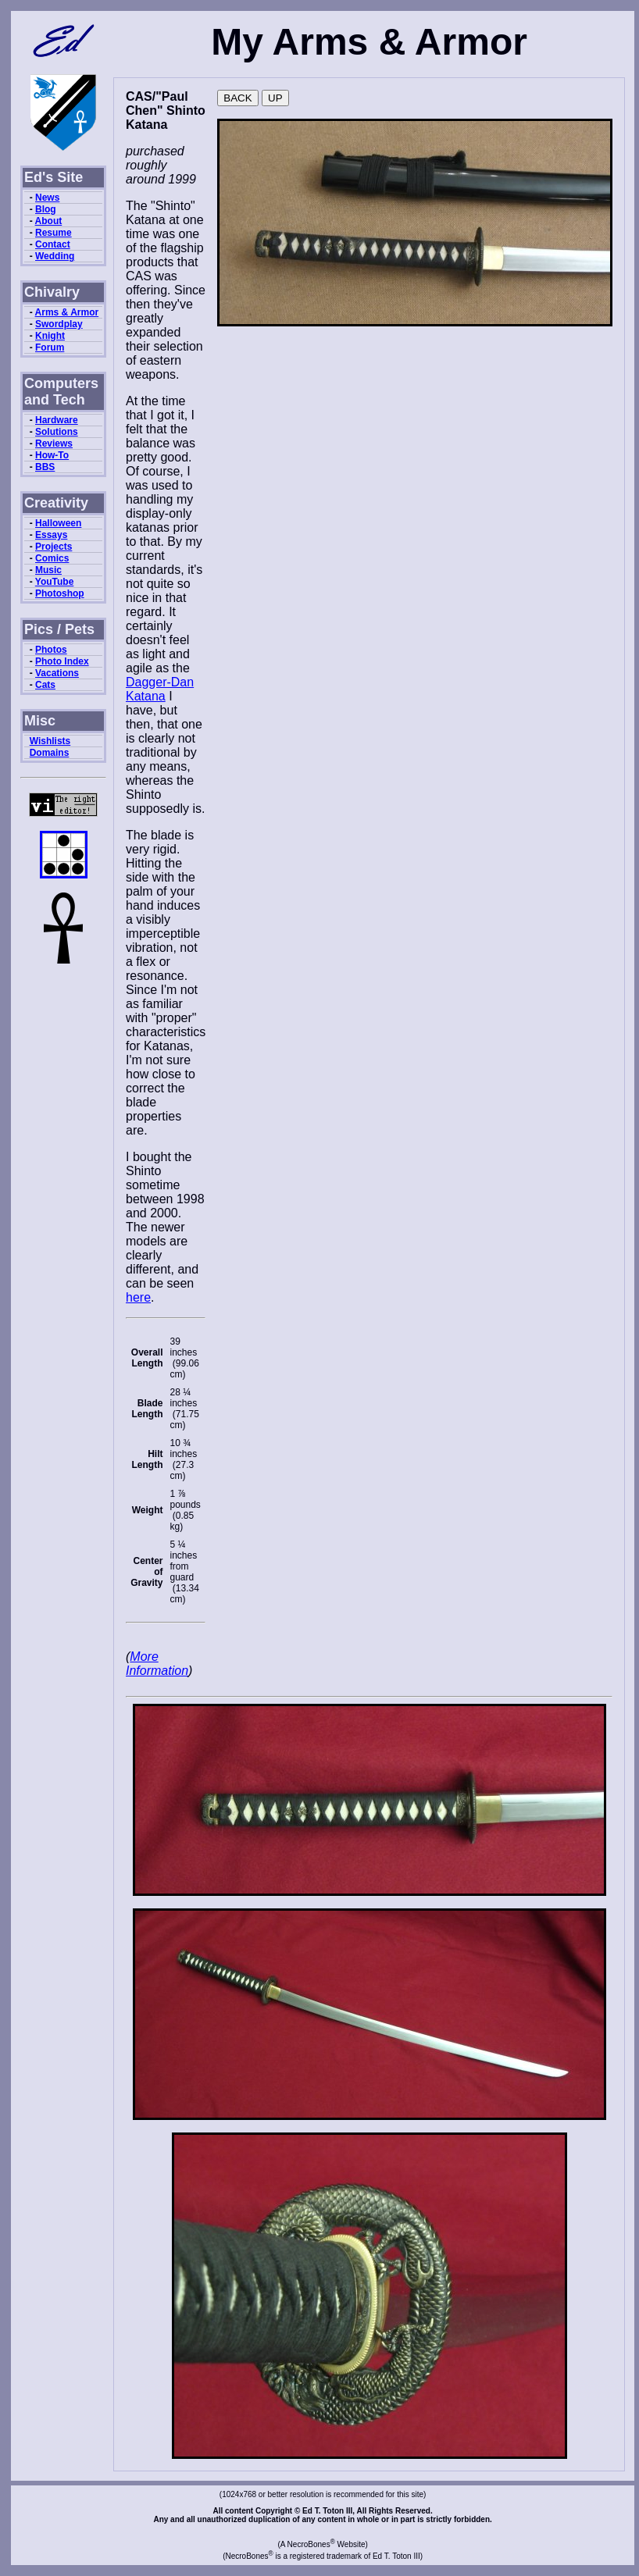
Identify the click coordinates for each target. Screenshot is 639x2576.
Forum (49, 347)
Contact (52, 244)
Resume (53, 232)
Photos (51, 649)
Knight (50, 335)
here (138, 1297)
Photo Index (62, 661)
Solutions (56, 431)
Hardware (56, 420)
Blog (45, 209)
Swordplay (59, 324)
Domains (50, 752)
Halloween (58, 523)
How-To (52, 455)
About (48, 221)
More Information (157, 1663)
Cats (45, 684)
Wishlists (50, 741)
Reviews (54, 443)
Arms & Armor (67, 312)
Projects (53, 546)
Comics (52, 558)
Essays (51, 534)
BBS (45, 466)
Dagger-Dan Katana (160, 689)
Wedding (54, 256)
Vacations (57, 673)
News (47, 197)
